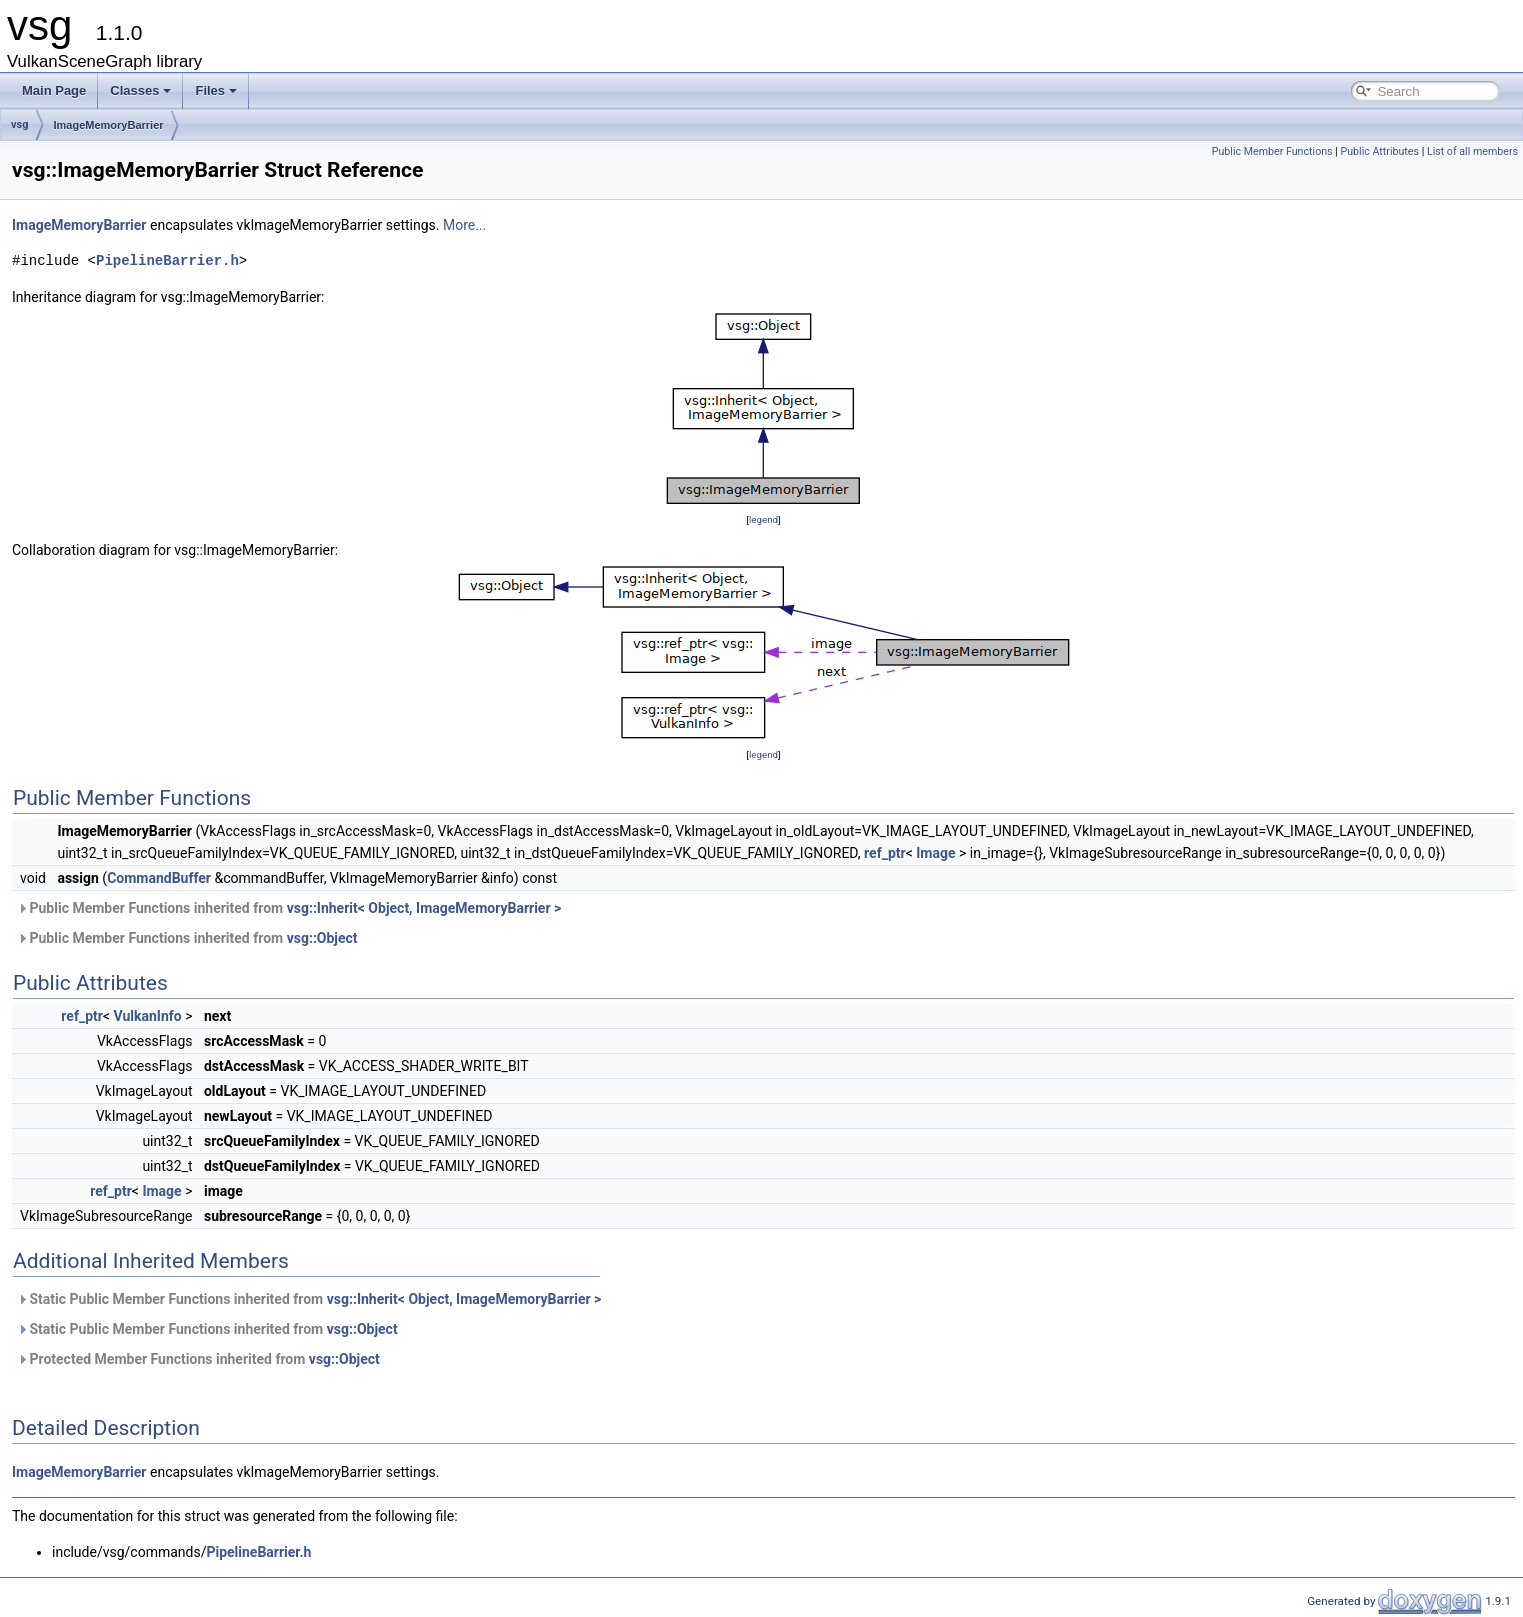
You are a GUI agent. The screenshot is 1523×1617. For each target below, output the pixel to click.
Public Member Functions (1272, 151)
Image (935, 853)
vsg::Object (322, 938)
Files (216, 90)
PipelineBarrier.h (167, 260)
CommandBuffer (159, 878)
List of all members (1472, 151)
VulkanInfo (147, 1016)
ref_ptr (885, 853)
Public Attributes (1379, 151)
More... (464, 225)
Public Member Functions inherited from (289, 908)
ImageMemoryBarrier (109, 125)
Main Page (54, 90)
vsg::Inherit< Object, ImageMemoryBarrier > (424, 908)
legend (763, 519)
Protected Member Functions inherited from (198, 1359)
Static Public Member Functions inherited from (309, 1299)
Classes (140, 90)
